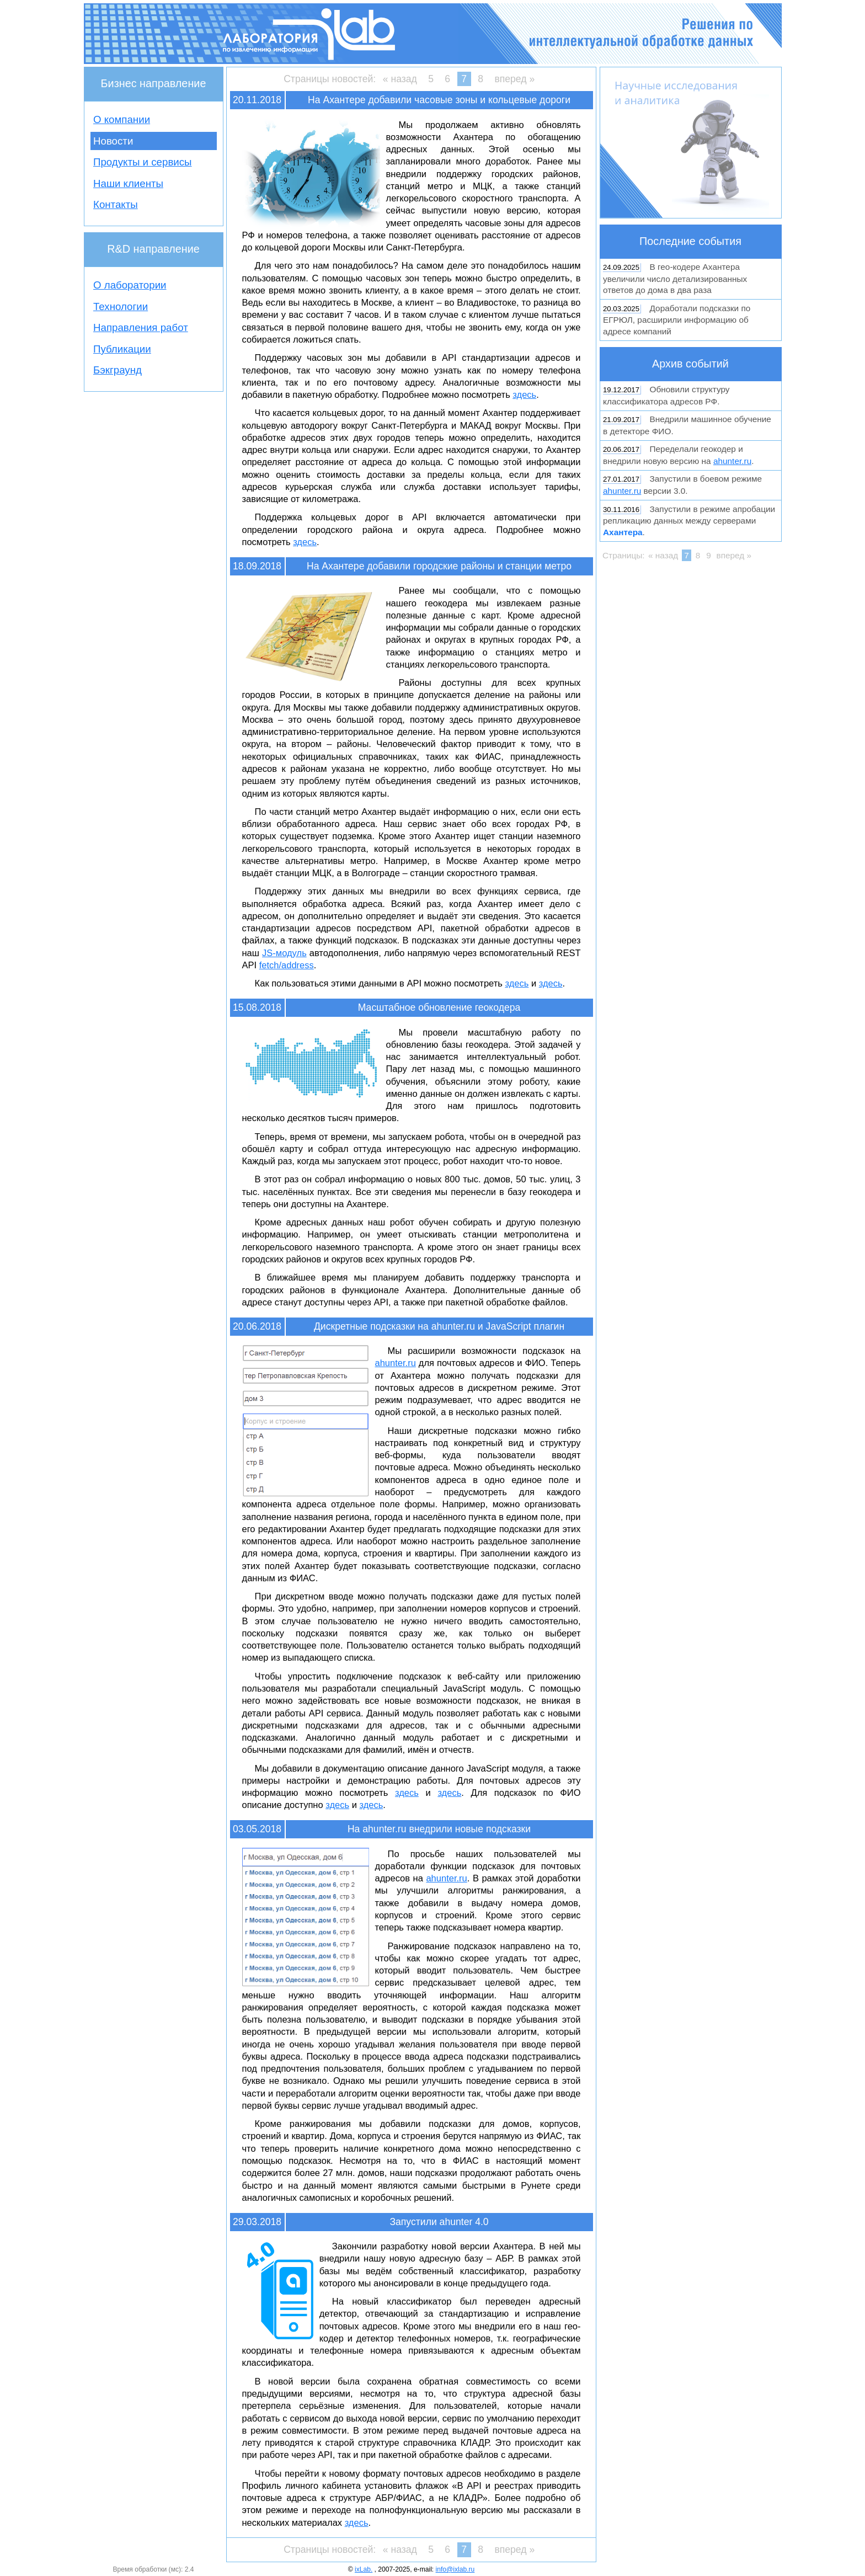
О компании (121, 119)
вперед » (514, 78)
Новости (113, 141)
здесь (524, 394)
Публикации (122, 349)
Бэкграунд (117, 370)
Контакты (115, 204)
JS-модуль (284, 953)
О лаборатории (130, 285)
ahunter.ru (395, 1363)
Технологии (120, 306)
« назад (400, 78)
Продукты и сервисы (142, 162)
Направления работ (140, 327)
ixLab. (363, 2569)
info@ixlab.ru (455, 2569)
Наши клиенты (128, 183)
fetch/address (286, 965)
